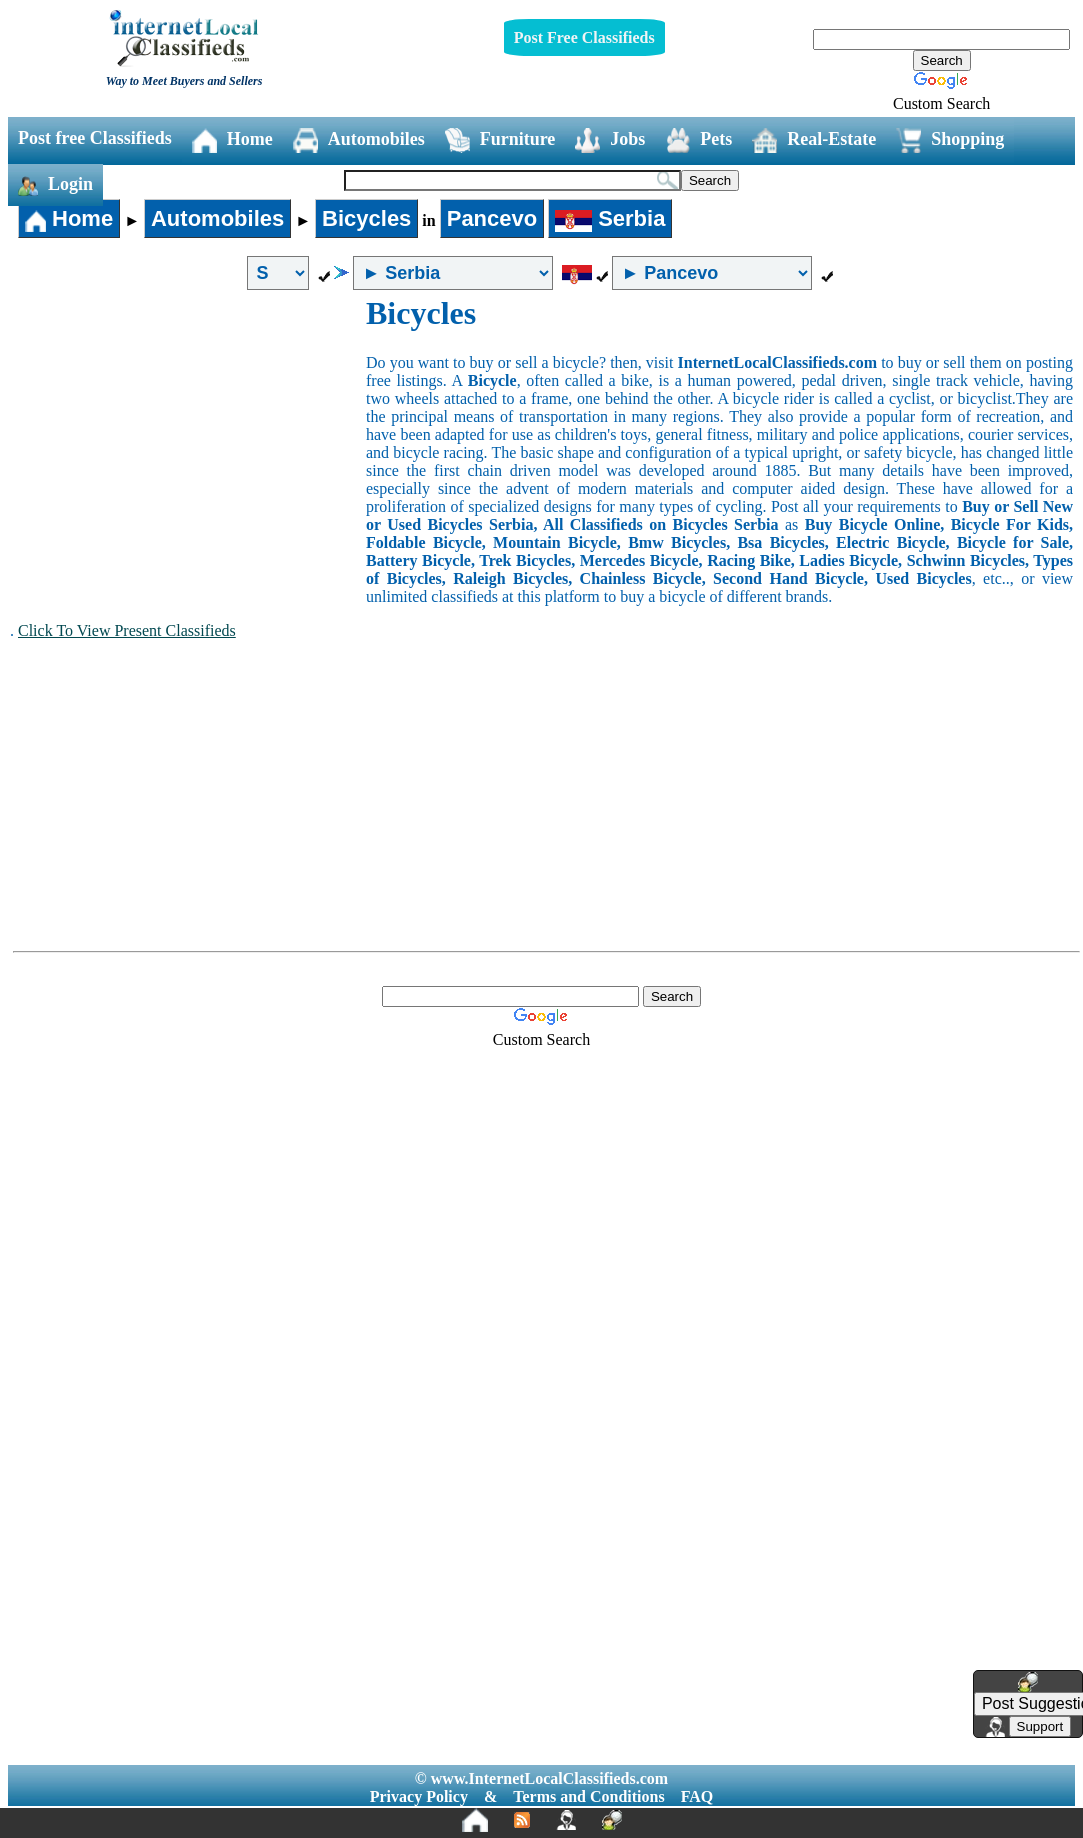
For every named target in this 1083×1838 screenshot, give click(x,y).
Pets (698, 140)
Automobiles (359, 140)
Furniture (500, 140)
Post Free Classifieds (584, 37)
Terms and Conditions (588, 1796)
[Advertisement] (188, 445)
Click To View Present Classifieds (127, 630)
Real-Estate (814, 140)
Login (55, 185)
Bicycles (366, 218)
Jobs (610, 140)
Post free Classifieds (95, 138)
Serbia (610, 218)
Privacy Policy (419, 1796)
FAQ (697, 1796)
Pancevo (492, 218)
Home (232, 140)
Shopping (950, 140)
